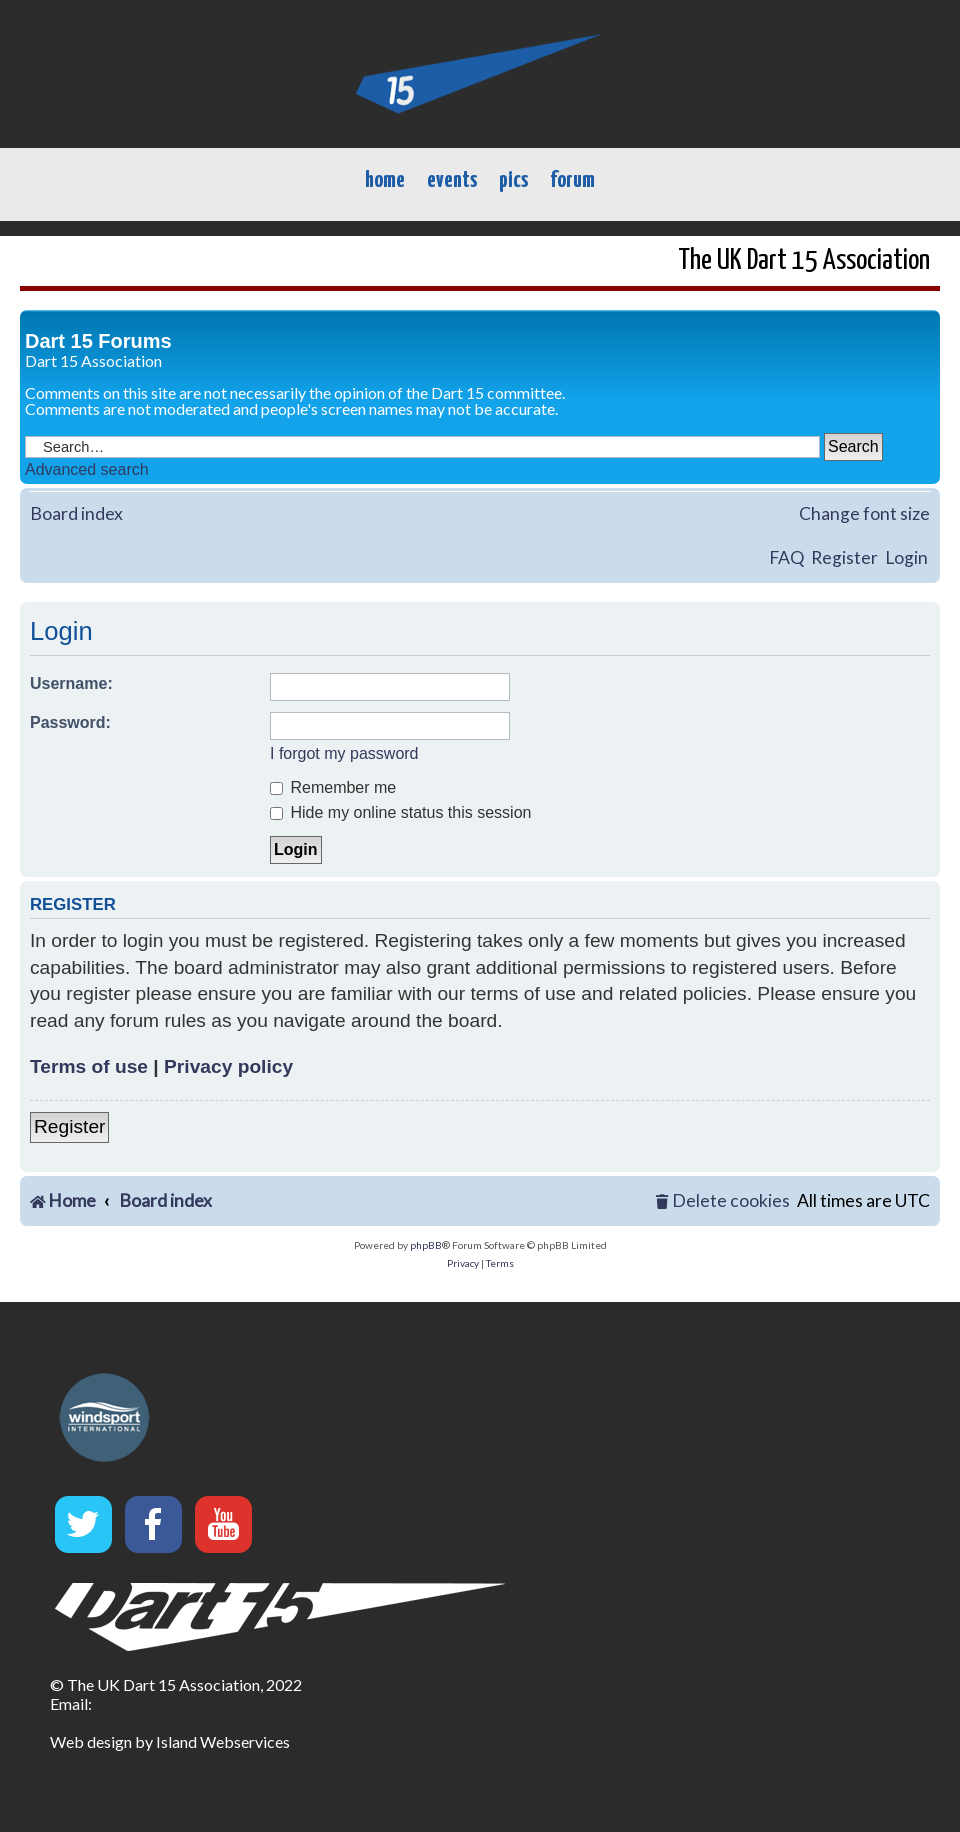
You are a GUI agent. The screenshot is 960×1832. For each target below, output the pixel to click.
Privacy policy (228, 1066)
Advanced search (87, 469)
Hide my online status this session (400, 812)
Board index (76, 513)
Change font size (864, 513)
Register (844, 557)
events (452, 180)
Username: (71, 683)
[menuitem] (723, 1201)
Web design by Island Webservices (170, 1741)
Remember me (333, 787)
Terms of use (89, 1066)
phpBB (426, 1245)
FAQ (786, 557)
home (385, 180)
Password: (70, 722)
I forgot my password (344, 753)
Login (906, 557)
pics (513, 180)
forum (572, 180)
